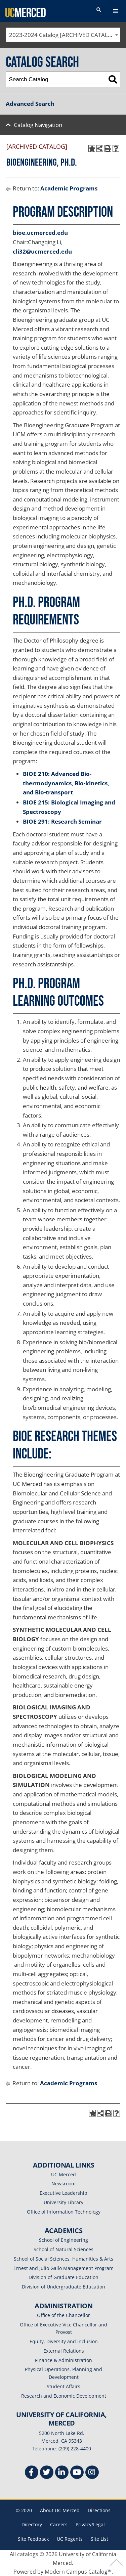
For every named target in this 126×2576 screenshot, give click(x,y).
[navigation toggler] (116, 11)
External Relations (63, 2351)
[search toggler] (98, 10)
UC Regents (70, 2539)
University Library (63, 2202)
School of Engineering (63, 2240)
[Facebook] (31, 2473)
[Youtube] (77, 2473)
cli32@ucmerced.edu (42, 251)
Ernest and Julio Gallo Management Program (63, 2268)
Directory (32, 2524)
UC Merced (63, 2174)
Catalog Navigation (38, 125)
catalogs (27, 2554)
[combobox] (63, 35)
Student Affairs (63, 2386)
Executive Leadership (63, 2193)
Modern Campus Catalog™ (78, 2571)
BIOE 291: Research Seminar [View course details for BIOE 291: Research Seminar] (62, 821)
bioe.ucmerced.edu (40, 232)
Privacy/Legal (90, 2524)
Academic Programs (68, 188)
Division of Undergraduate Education (63, 2286)
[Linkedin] (62, 2473)
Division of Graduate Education (63, 2277)
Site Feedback (33, 2539)
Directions (99, 2510)
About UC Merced (60, 2510)
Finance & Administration (63, 2360)
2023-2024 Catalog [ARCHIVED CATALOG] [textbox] (63, 35)
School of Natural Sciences (63, 2249)
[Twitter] (46, 2473)
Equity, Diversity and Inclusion (64, 2341)
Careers (59, 2524)
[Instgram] (92, 2473)
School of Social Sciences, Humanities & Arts (63, 2259)
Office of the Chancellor (63, 2315)
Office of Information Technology (63, 2212)
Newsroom (63, 2183)
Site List (99, 2539)
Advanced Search (30, 103)
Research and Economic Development (63, 2396)
